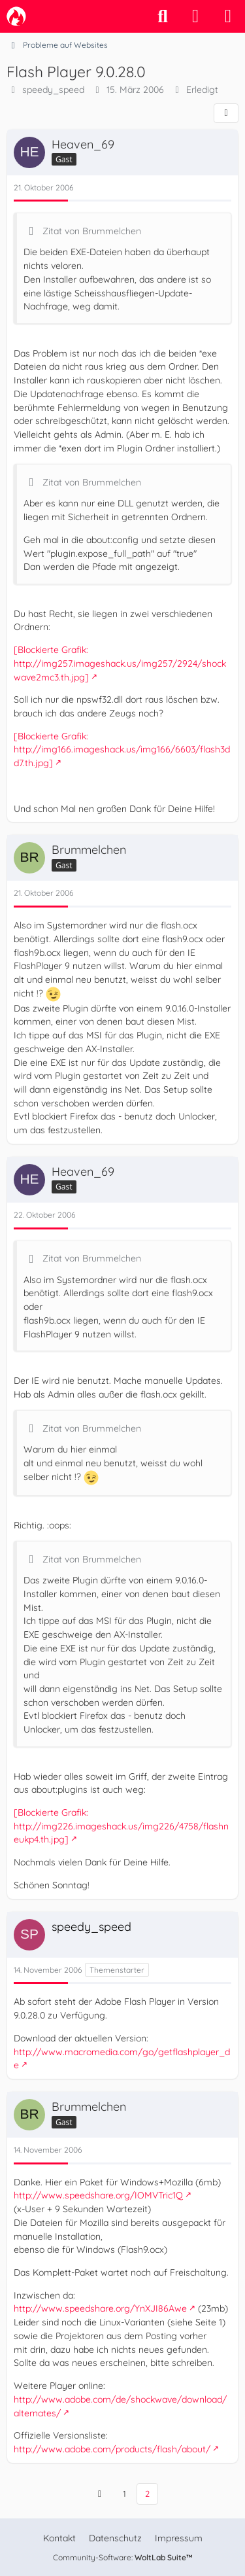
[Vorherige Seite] (100, 2494)
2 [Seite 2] (147, 2493)
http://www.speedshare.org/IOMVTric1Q (98, 2195)
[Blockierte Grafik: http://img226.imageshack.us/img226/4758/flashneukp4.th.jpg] (121, 1826)
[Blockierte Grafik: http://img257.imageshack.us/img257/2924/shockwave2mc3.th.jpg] (120, 663)
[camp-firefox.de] (16, 16)
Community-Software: (123, 2557)
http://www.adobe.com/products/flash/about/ (112, 2449)
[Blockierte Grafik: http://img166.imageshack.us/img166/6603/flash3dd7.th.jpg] (122, 749)
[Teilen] (226, 113)
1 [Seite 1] (124, 2493)
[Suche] (163, 16)
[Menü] (228, 16)
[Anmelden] (195, 16)
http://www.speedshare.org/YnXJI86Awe (100, 2308)
